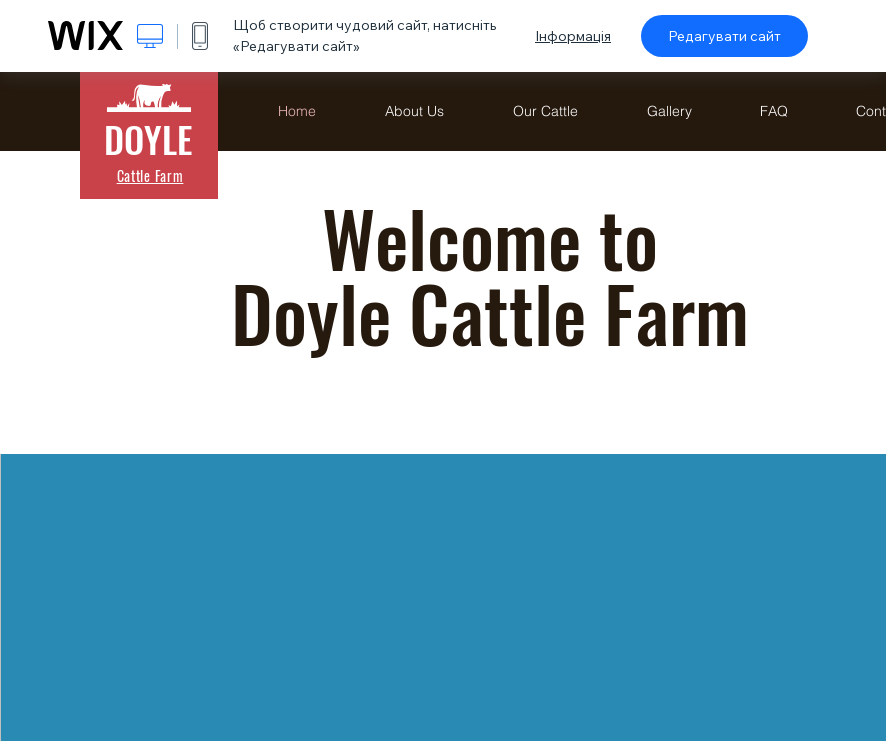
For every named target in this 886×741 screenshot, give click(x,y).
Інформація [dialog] (573, 36)
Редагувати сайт (724, 36)
